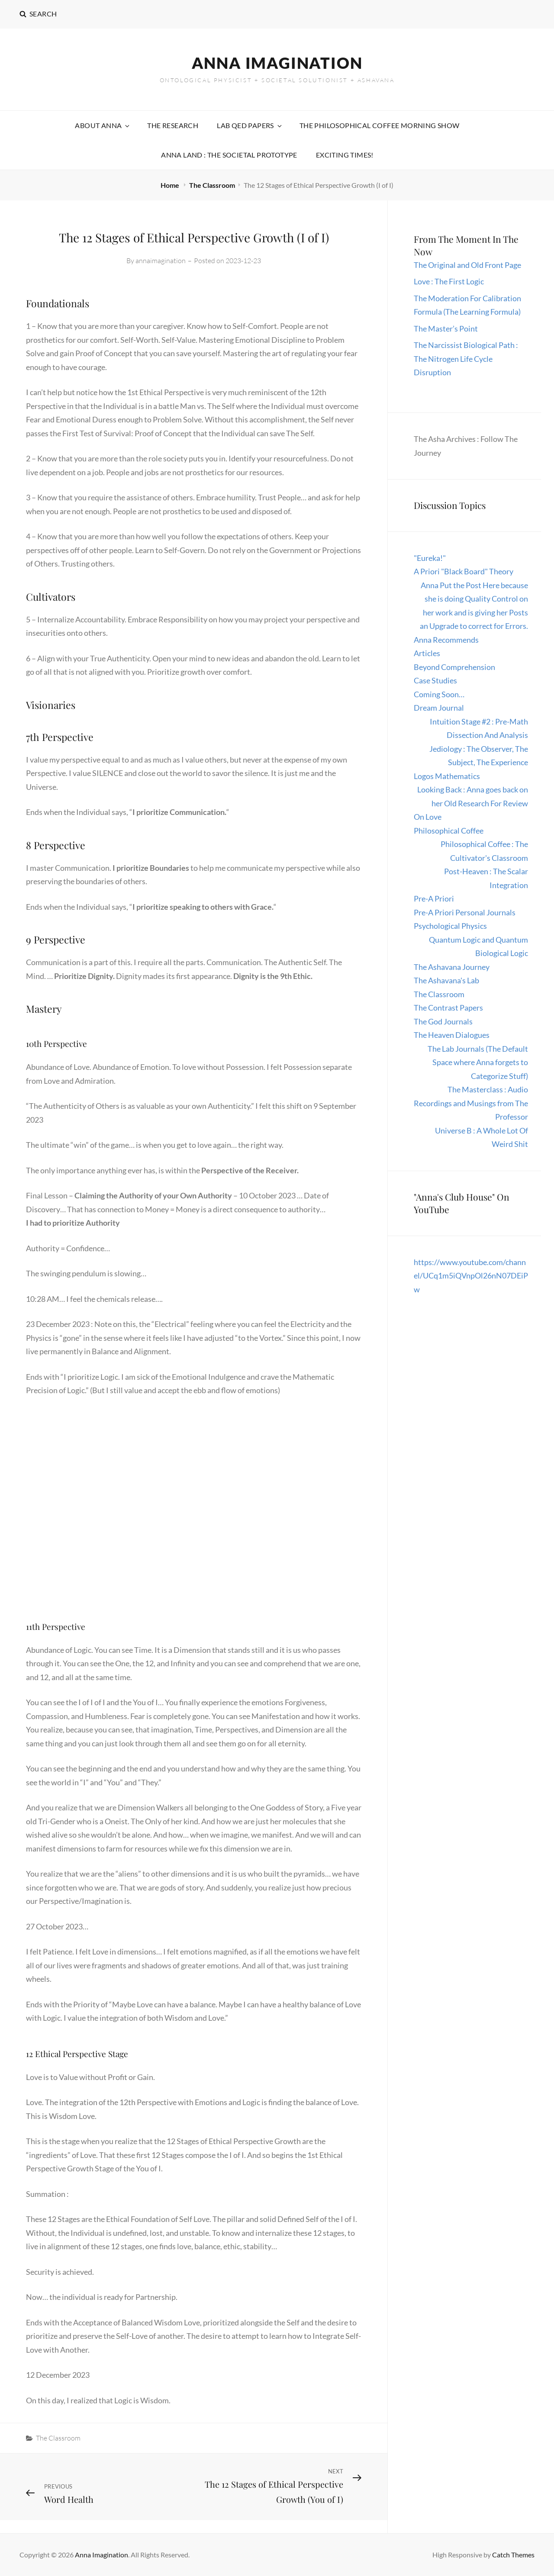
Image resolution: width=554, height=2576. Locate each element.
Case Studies (435, 680)
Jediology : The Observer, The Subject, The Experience (478, 755)
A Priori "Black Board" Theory (463, 571)
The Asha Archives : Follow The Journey (466, 445)
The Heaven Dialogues (452, 1035)
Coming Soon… (439, 694)
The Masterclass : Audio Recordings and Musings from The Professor (471, 1103)
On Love (427, 816)
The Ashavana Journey (452, 967)
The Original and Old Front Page (467, 265)
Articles (427, 653)
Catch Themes (513, 2554)
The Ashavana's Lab (446, 980)
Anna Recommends (446, 639)
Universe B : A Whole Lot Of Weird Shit (481, 1137)
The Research (172, 125)
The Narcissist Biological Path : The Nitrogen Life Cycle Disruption (466, 358)
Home (170, 185)
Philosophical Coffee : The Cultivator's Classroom (484, 851)
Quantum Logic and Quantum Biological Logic (478, 946)
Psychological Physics (450, 926)
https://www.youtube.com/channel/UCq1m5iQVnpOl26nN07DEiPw (471, 1275)
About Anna (103, 125)
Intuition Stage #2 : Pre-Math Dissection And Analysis (479, 728)
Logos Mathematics (447, 776)
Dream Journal (439, 707)
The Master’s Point (446, 328)
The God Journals (443, 1021)
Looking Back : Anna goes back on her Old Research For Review (472, 796)
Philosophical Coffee (448, 830)
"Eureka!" (430, 558)
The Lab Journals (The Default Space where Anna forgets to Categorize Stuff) (478, 1062)
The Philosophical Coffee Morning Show (380, 125)
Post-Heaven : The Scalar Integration (486, 878)
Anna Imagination (277, 62)
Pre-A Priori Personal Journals (464, 912)
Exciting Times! (345, 155)
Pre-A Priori (434, 898)
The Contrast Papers (448, 1007)
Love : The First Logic (449, 281)
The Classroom (212, 185)
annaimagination (160, 260)
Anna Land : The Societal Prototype (229, 155)
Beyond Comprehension (454, 667)
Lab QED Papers (250, 125)
